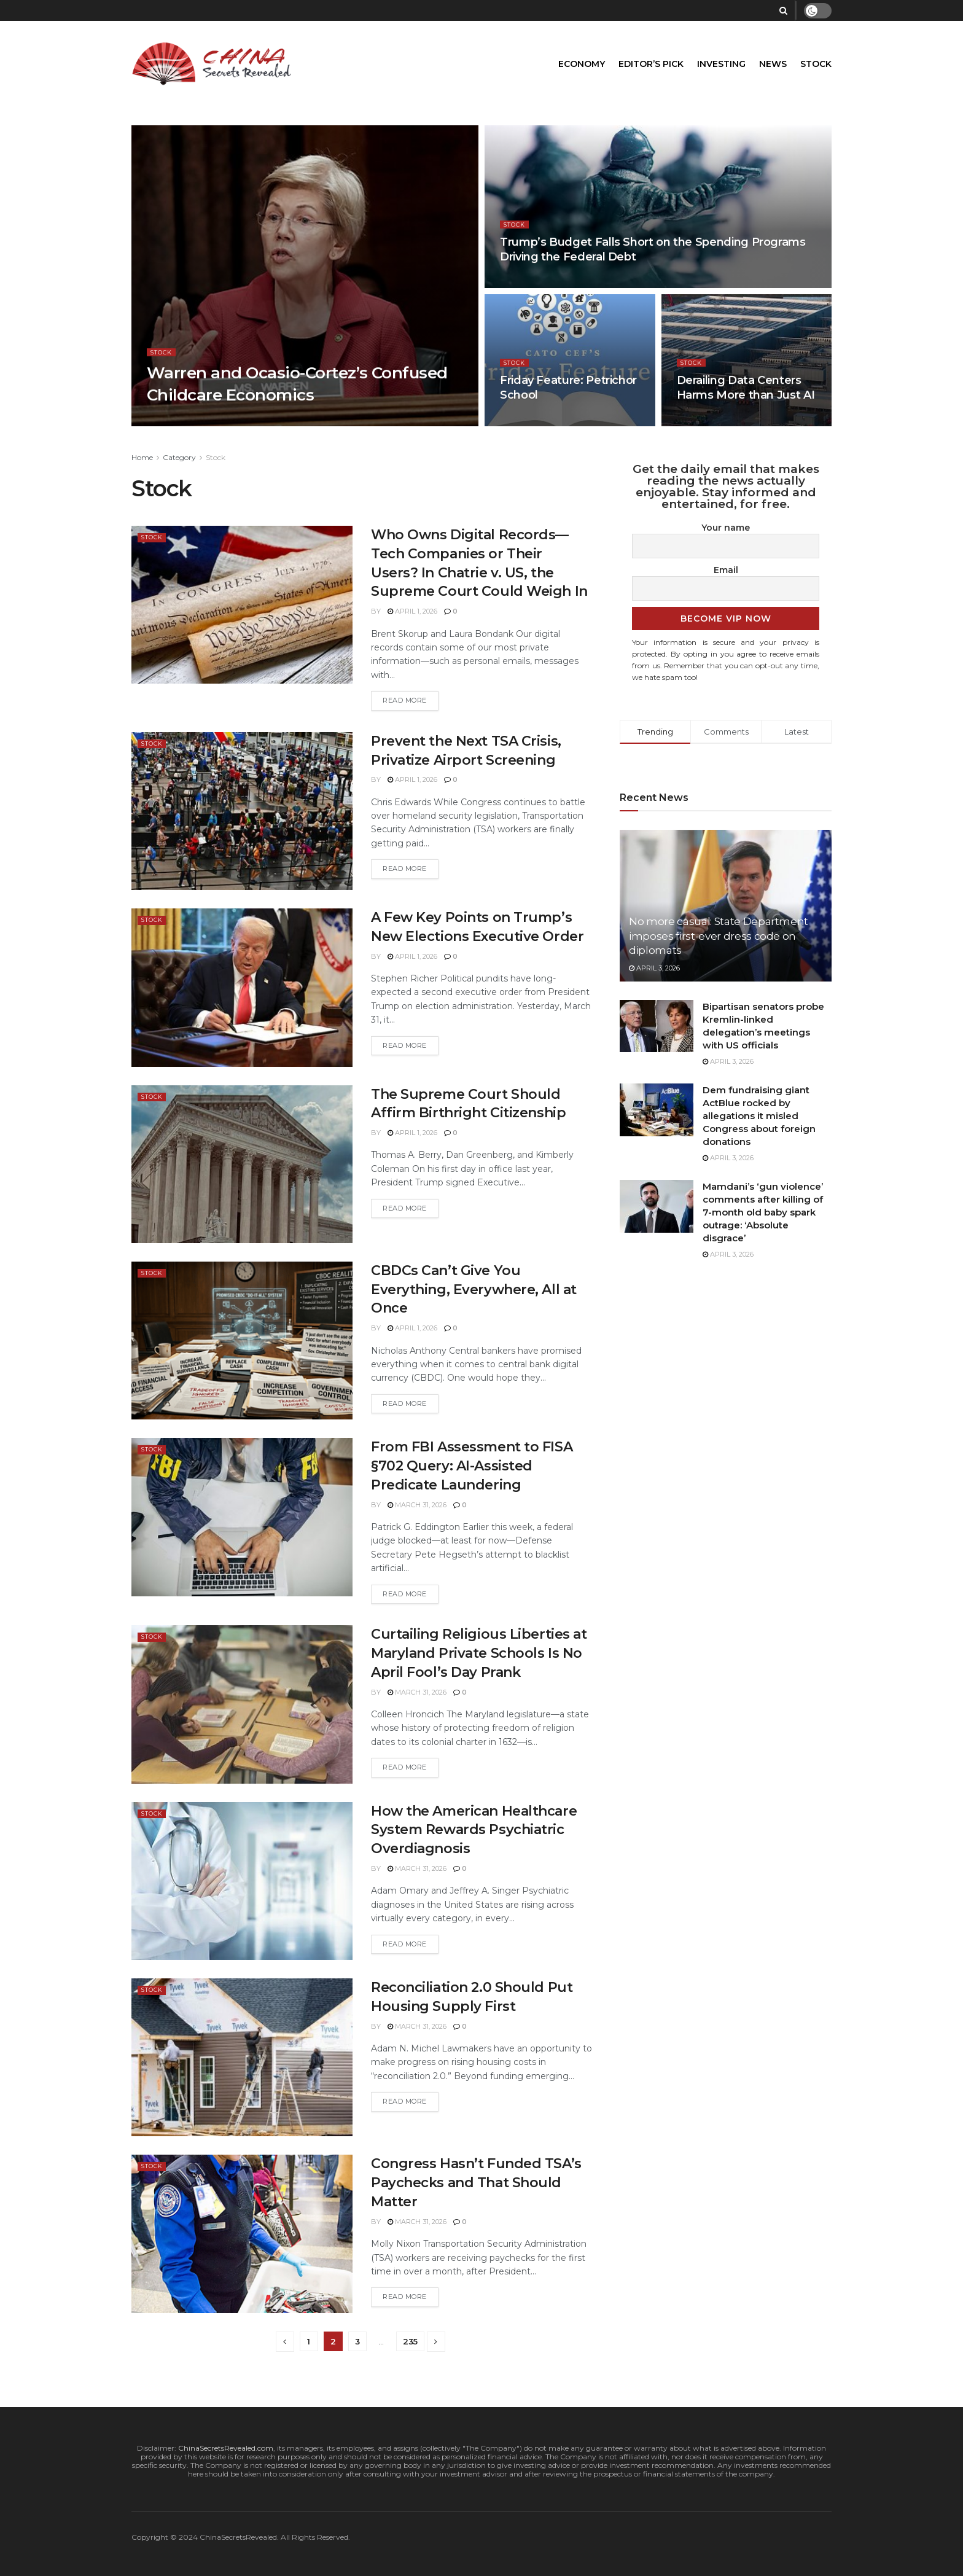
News (773, 63)
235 (410, 2341)
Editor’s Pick (651, 63)
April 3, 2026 (654, 968)
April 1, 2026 (412, 611)
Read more (405, 700)
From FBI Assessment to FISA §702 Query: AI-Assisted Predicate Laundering (471, 1465)
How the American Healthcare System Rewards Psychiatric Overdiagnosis (474, 1830)
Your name (725, 527)
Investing (721, 63)
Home (142, 457)
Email (726, 570)
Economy (581, 63)
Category (179, 457)
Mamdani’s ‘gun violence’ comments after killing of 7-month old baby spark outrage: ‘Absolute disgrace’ (763, 1212)
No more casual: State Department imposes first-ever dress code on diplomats (718, 936)
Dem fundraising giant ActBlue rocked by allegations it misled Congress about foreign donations (759, 1115)
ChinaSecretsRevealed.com (225, 2448)
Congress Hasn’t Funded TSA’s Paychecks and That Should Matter (476, 2182)
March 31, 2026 (417, 1505)
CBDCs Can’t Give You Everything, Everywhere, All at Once (474, 1289)
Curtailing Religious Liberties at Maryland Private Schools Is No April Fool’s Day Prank (479, 1653)
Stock (816, 63)
